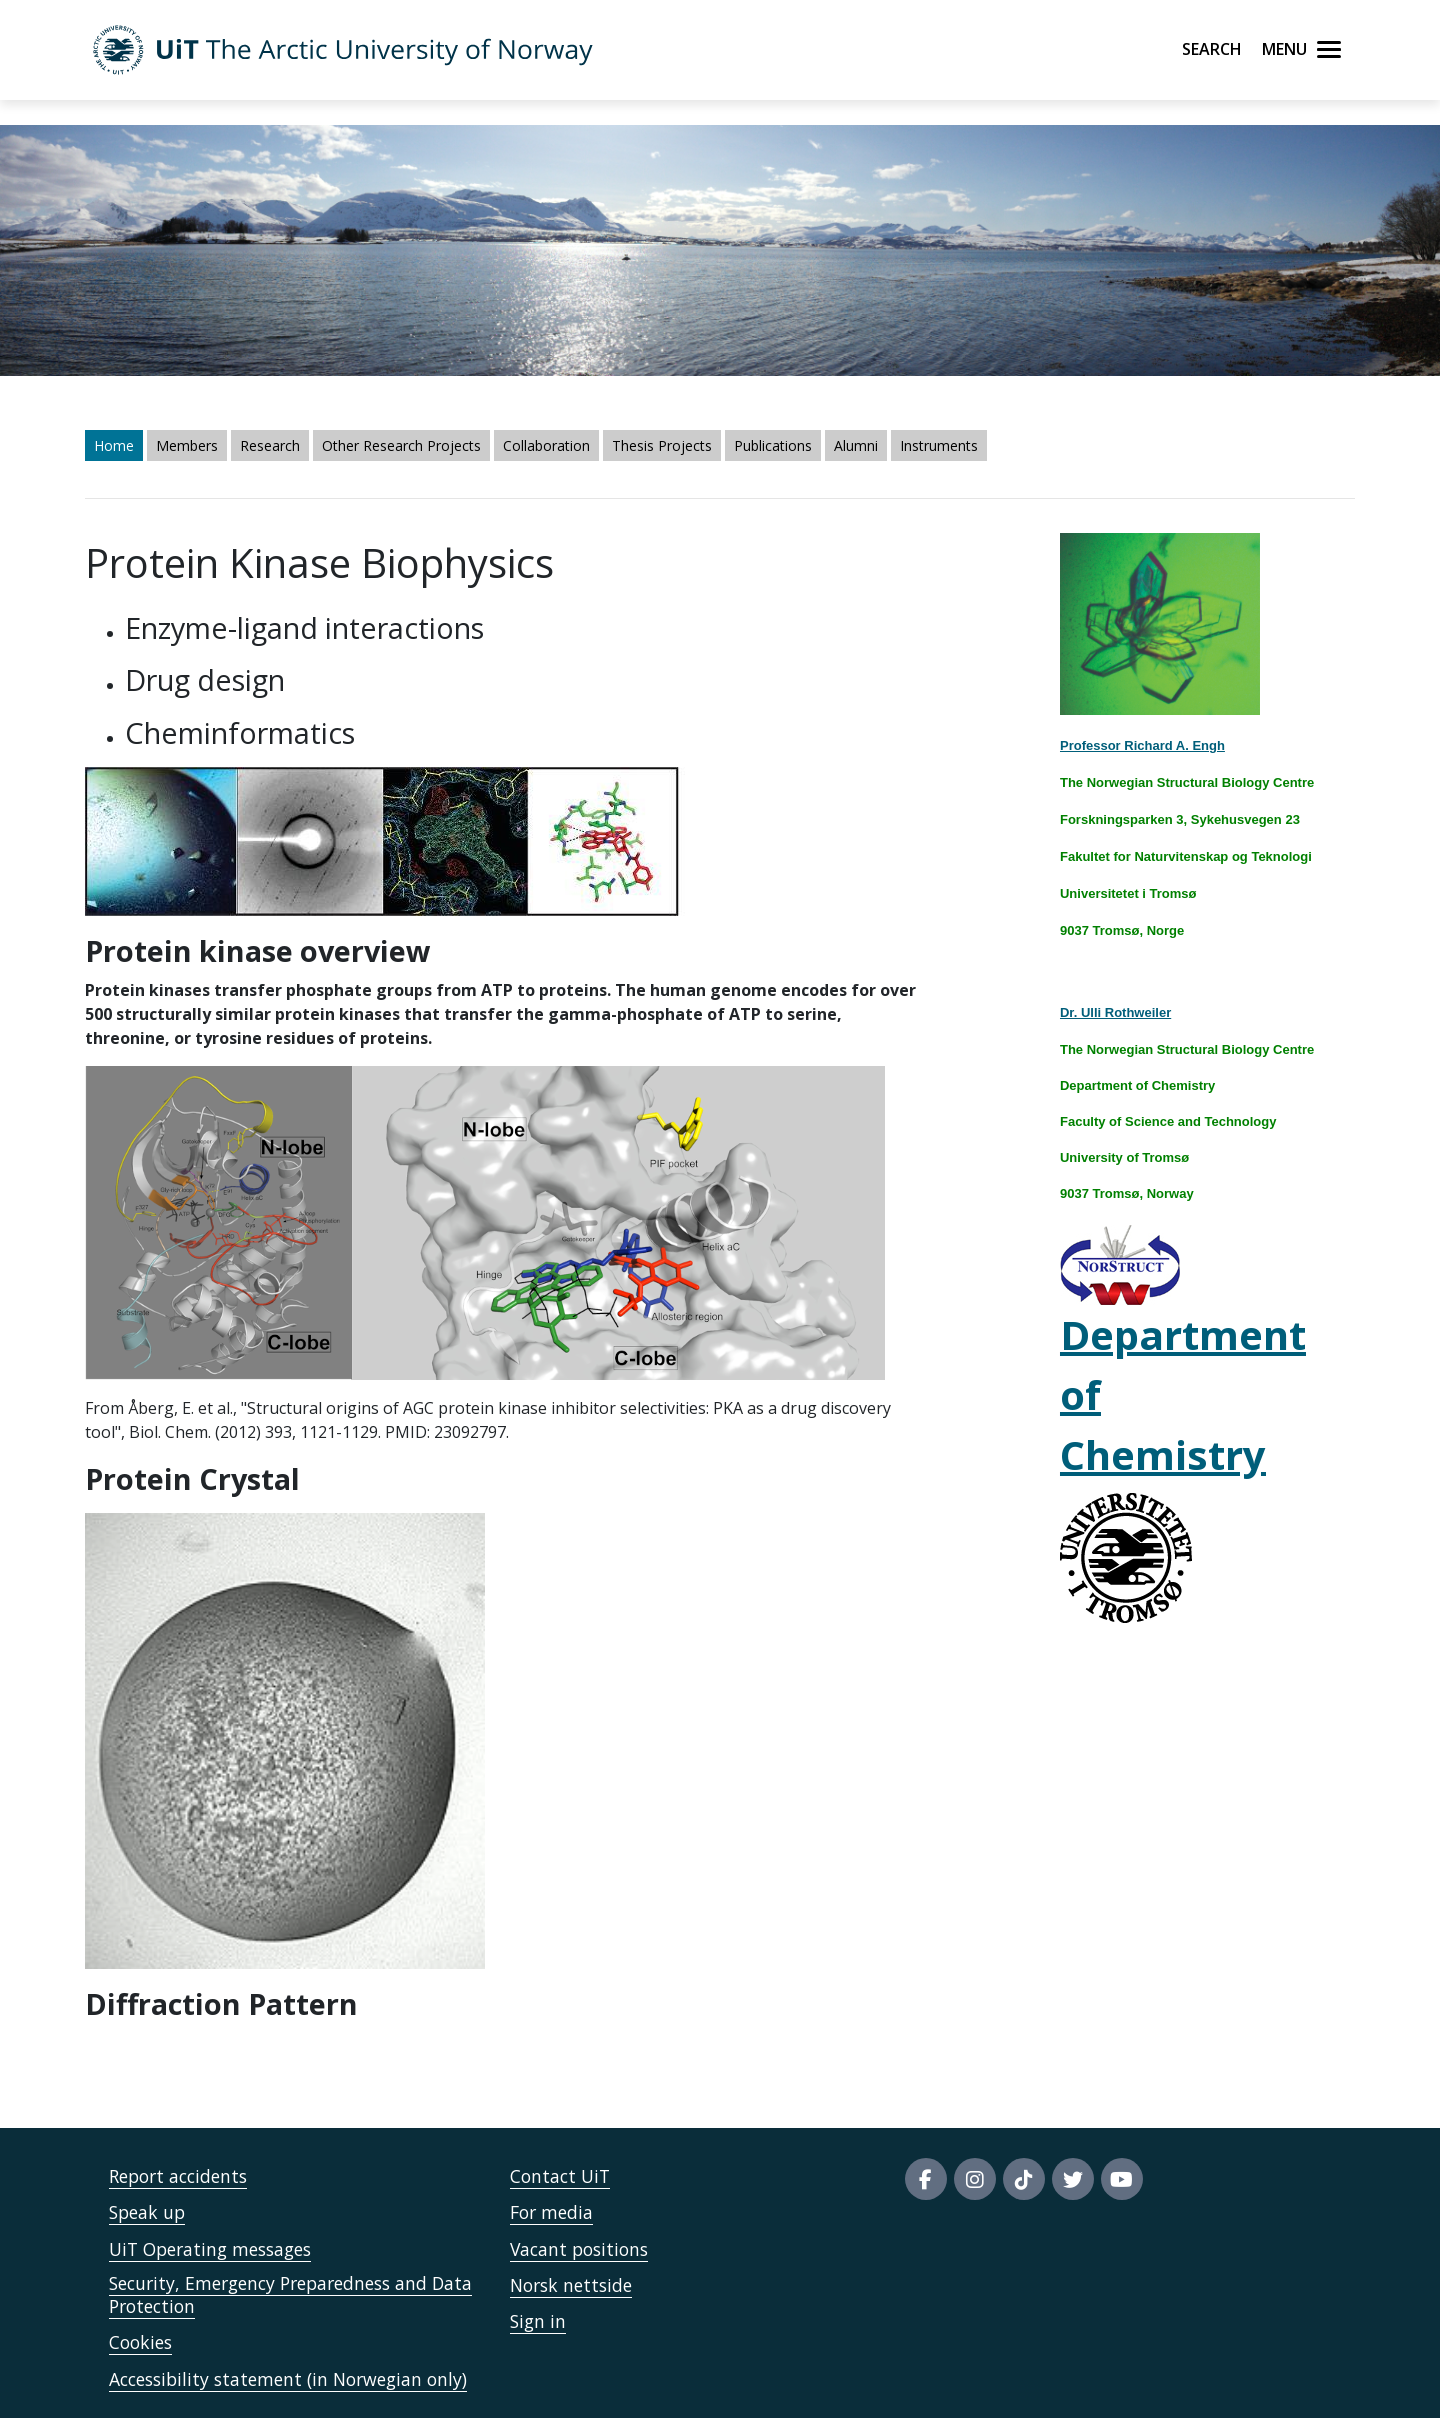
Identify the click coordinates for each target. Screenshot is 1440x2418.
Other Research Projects (401, 445)
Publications (773, 445)
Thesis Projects (662, 445)
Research (270, 445)
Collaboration (546, 445)
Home (114, 445)
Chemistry (1163, 1454)
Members (187, 445)
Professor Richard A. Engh (1142, 745)
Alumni (856, 445)
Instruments (939, 445)
